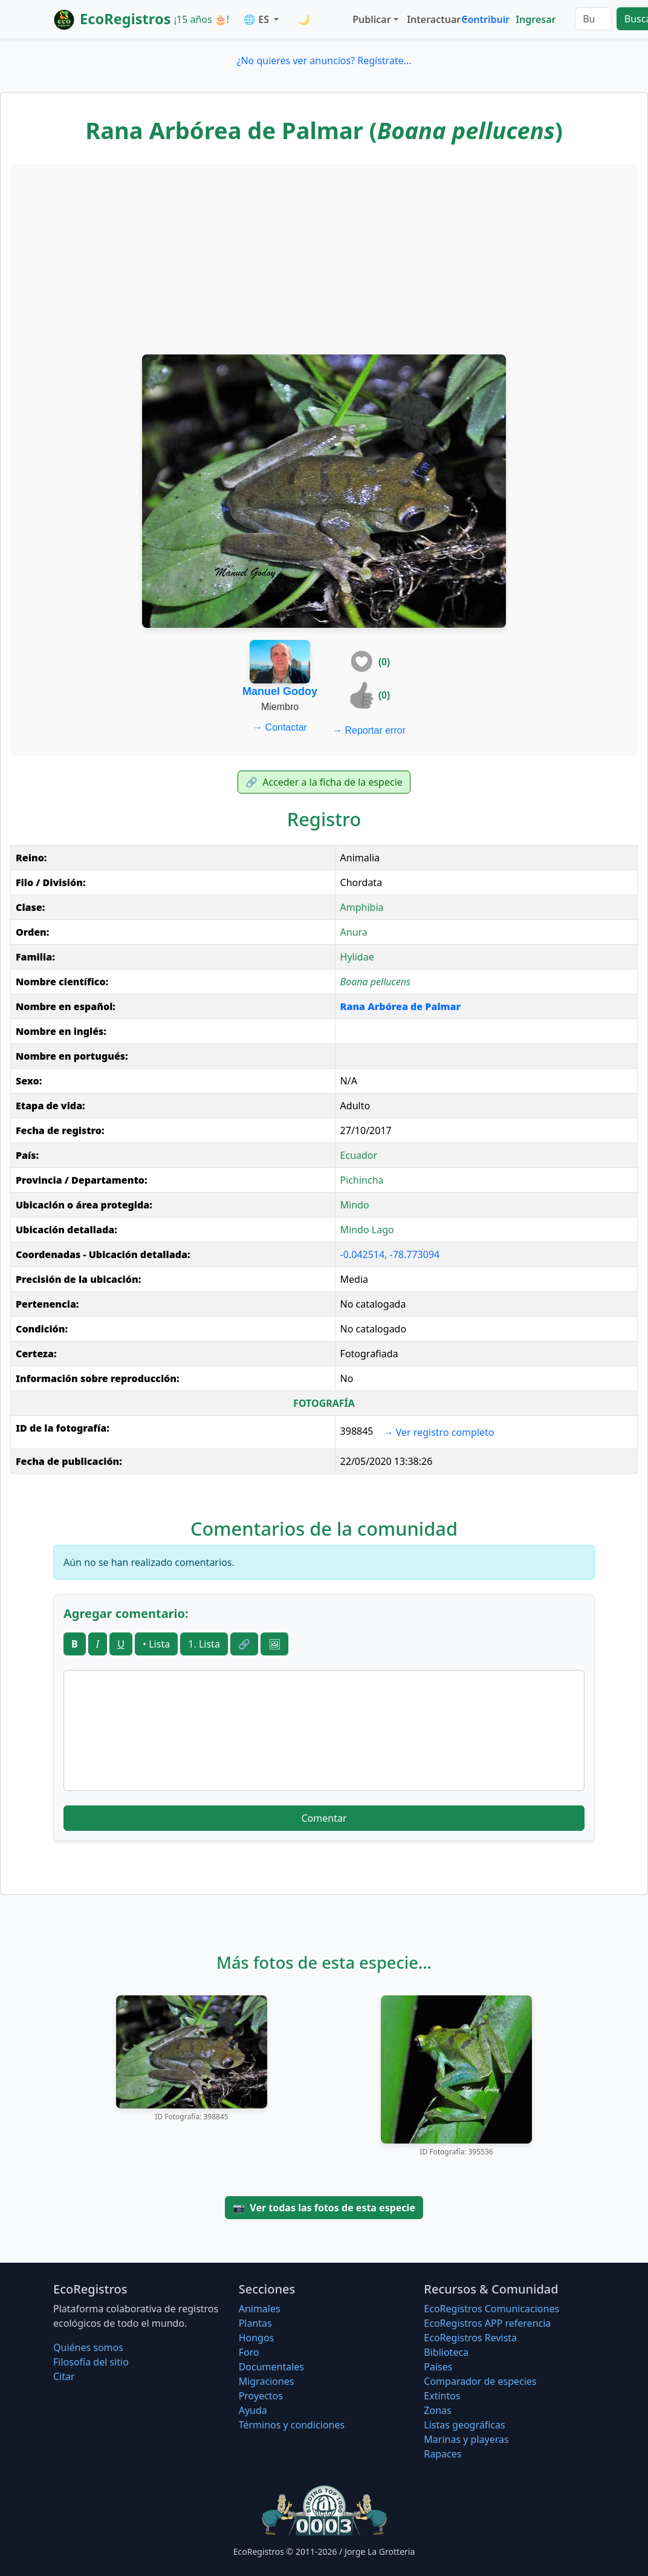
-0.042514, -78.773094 (390, 1254)
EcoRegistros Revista (470, 2337)
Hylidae (357, 957)
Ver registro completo (439, 1432)
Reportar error (369, 730)
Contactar (280, 727)
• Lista (156, 1644)
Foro (249, 2352)
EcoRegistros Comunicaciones (491, 2308)
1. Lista (204, 1644)
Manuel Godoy (279, 691)
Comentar (323, 1818)
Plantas (255, 2323)
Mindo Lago (367, 1229)
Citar (64, 2376)
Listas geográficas (464, 2424)
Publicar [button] (371, 19)
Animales (259, 2308)
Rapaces (442, 2453)
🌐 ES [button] (257, 19)
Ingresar (536, 19)
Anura (354, 932)
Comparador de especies (480, 2381)
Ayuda (253, 2410)
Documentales (271, 2366)
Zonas (437, 2410)
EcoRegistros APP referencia (487, 2323)
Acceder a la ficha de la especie (324, 782)
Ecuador (359, 1155)
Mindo (354, 1204)
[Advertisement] (324, 257)
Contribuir (485, 19)
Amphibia (362, 907)
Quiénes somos (88, 2347)
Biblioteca (446, 2352)
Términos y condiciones (292, 2424)
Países (438, 2366)
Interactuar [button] (431, 19)
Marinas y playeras (466, 2439)
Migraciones (266, 2381)
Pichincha (362, 1180)
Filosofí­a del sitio (91, 2362)
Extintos (442, 2395)
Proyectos (261, 2395)
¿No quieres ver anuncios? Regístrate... (323, 60)
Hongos (256, 2337)
